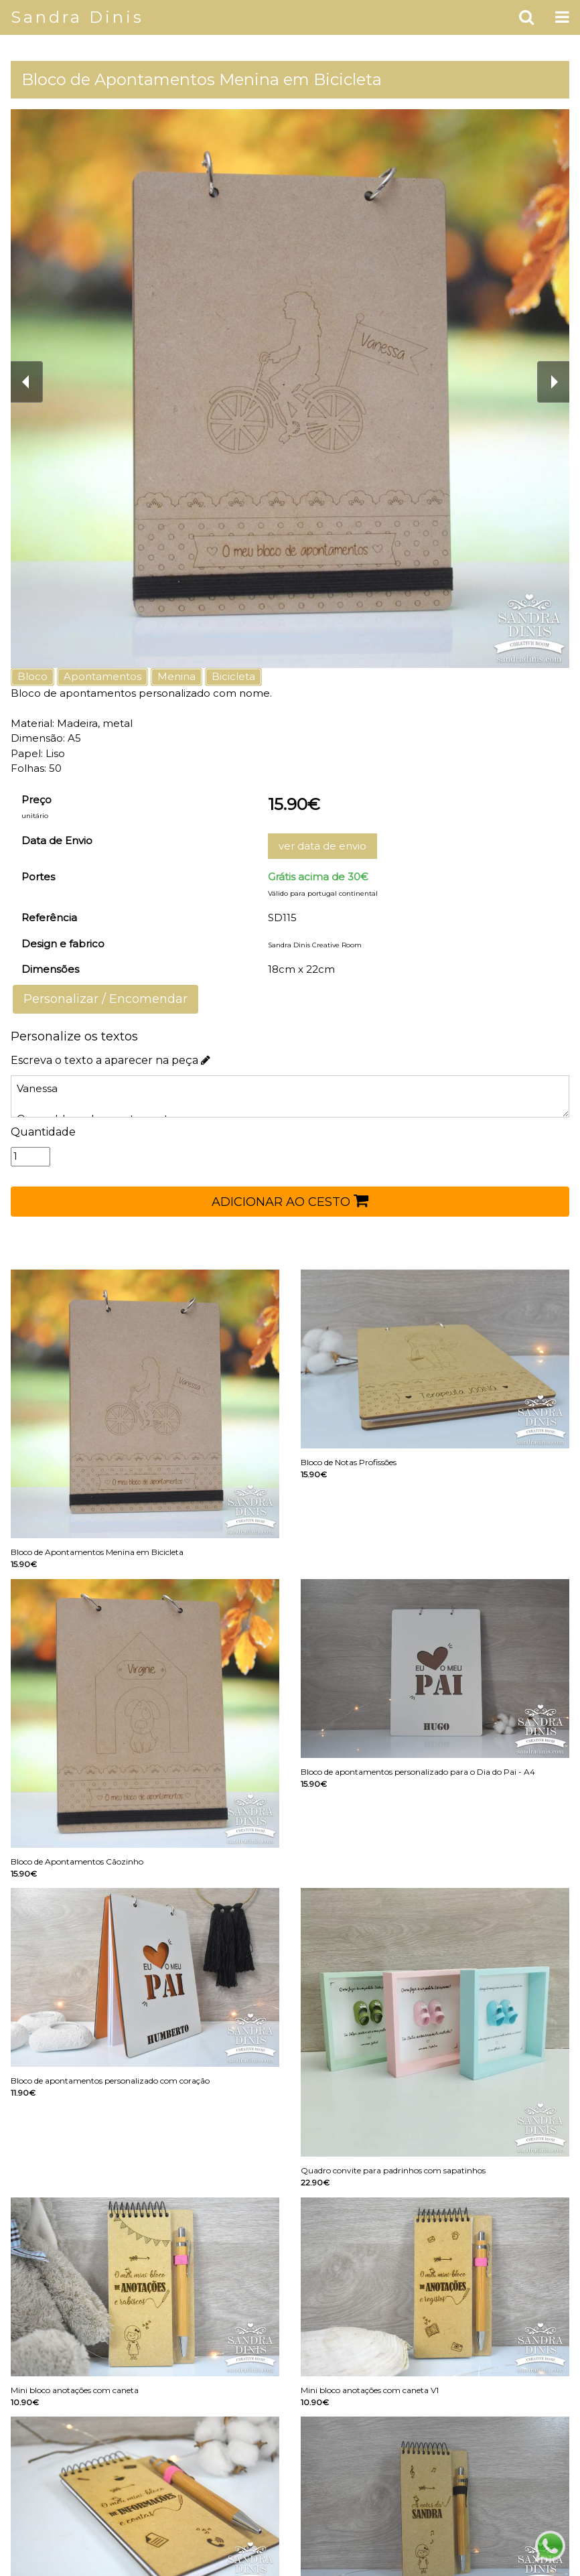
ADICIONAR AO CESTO (290, 1200)
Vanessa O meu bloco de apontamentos (290, 1096)
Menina (176, 676)
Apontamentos (102, 676)
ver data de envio (322, 845)
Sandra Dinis (77, 17)
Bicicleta (233, 676)
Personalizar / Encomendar (105, 999)
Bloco (32, 676)
